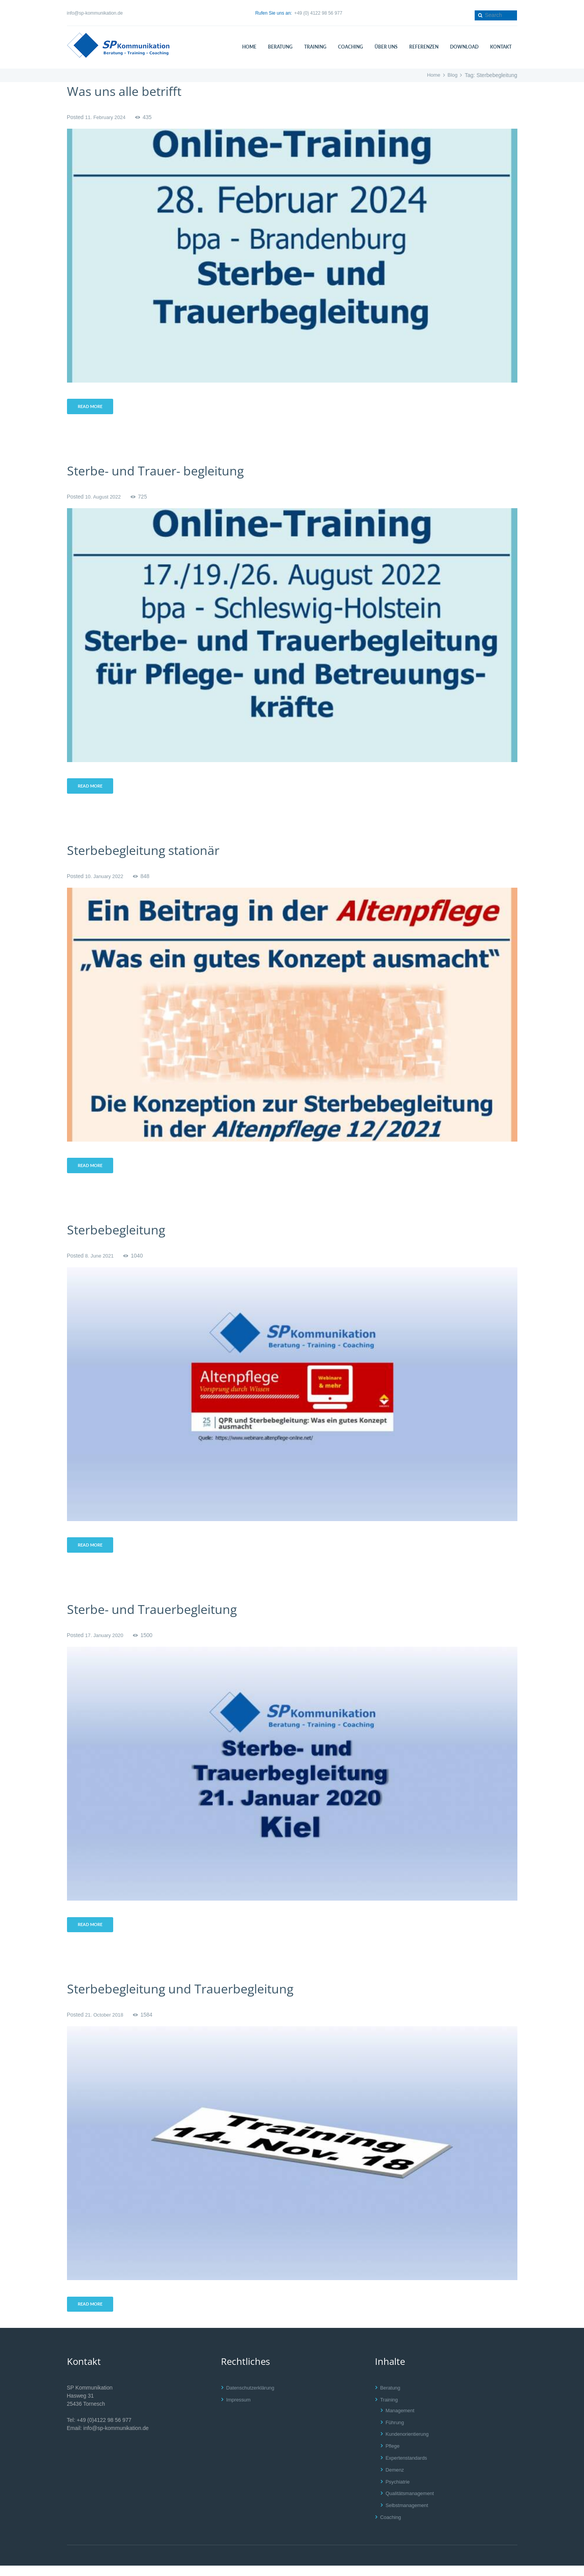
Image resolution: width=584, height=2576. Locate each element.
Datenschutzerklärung (252, 2398)
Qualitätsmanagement (412, 2503)
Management (401, 2421)
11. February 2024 (107, 117)
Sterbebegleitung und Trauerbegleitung (194, 1997)
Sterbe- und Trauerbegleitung (162, 1615)
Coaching (391, 2527)
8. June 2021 (100, 1261)
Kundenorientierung (409, 2444)
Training (390, 2410)
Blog (452, 75)
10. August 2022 (104, 498)
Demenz (396, 2480)
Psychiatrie (399, 2492)
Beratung (391, 2398)
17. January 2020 (106, 1642)
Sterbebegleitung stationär (153, 853)
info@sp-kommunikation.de (95, 13)
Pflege (393, 2456)
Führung (396, 2433)
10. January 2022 (106, 880)
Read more (92, 407)
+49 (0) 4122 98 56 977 (318, 13)
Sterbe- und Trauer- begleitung (166, 471)
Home (432, 75)
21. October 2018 (106, 2023)
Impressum (239, 2410)
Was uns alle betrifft (131, 90)
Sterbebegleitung (122, 1234)
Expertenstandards (408, 2468)
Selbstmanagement (409, 2515)
